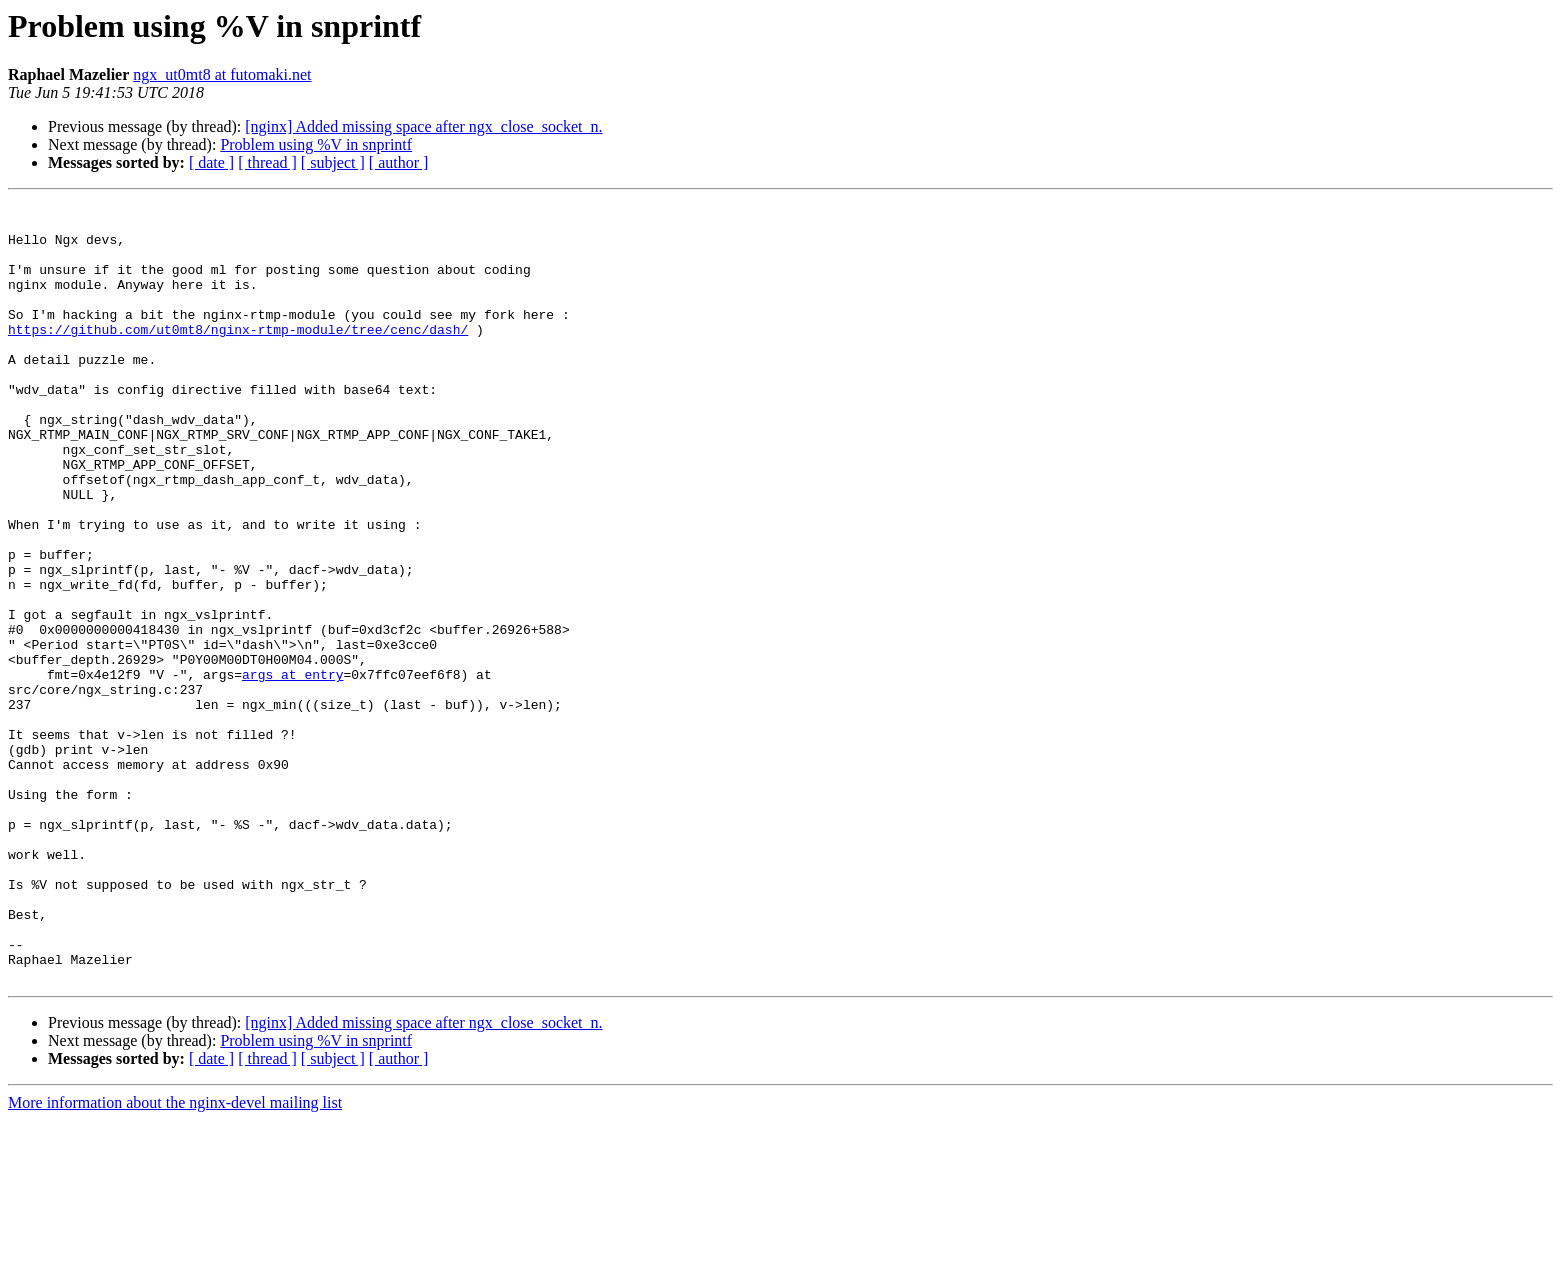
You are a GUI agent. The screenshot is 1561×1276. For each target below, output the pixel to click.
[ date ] (211, 162)
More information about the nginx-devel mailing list (175, 1258)
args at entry (292, 770)
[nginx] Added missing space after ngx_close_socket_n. (423, 126)
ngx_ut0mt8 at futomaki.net (222, 74)
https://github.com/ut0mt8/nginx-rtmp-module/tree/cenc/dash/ (238, 356)
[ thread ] (267, 162)
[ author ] (399, 162)
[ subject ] (333, 162)
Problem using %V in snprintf (316, 144)
